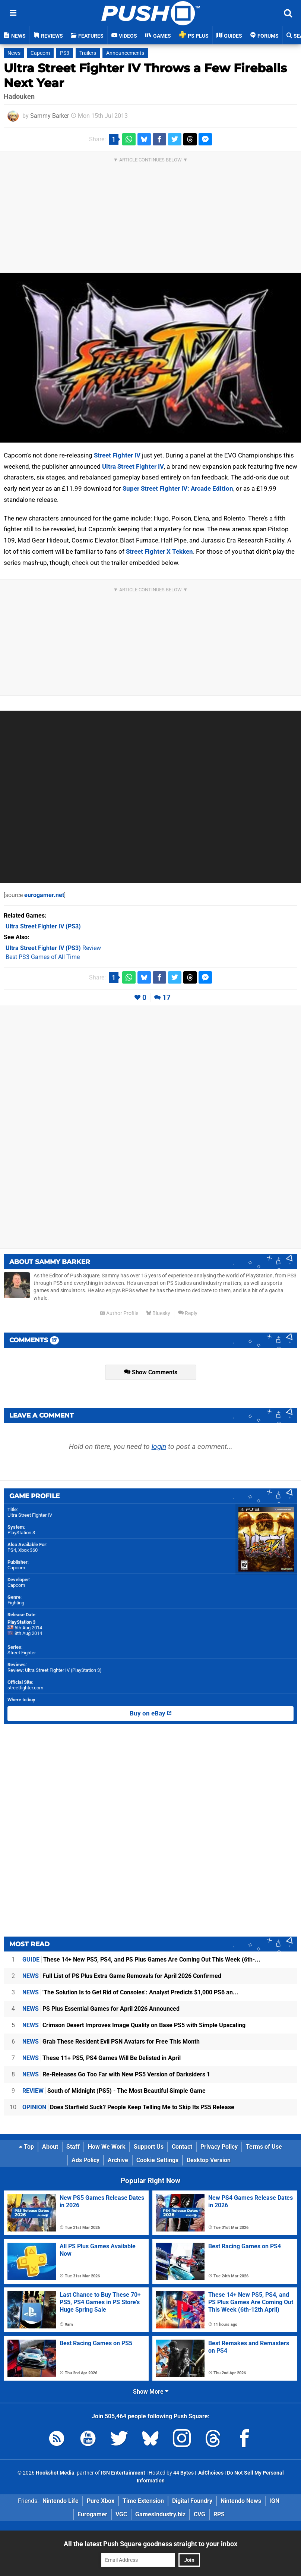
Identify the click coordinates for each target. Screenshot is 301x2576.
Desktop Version (209, 2160)
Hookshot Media (55, 2473)
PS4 (11, 1550)
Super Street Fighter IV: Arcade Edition (178, 488)
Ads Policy (85, 2160)
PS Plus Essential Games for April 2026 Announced (101, 2008)
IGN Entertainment (123, 2473)
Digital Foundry (192, 2500)
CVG (199, 2514)
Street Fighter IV (117, 455)
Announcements (125, 53)
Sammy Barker (49, 115)
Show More (150, 2391)
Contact (182, 2146)
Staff (73, 2146)
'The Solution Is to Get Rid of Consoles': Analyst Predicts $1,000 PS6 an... (130, 1992)
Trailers (87, 53)
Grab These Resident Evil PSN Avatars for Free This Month (111, 2041)
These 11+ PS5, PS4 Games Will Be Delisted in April (101, 2057)
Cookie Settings (157, 2160)
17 (166, 997)
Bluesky (158, 1313)
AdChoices (210, 2473)
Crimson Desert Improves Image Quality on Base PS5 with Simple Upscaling (133, 2025)
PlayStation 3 (21, 1532)
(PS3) (43, 926)
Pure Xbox (100, 2500)
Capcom (40, 53)
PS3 (64, 53)
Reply (187, 1313)
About (50, 2146)
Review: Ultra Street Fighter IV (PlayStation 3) (54, 1670)
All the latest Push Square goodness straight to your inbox (150, 2544)
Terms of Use (264, 2146)
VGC (121, 2514)
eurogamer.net (44, 895)
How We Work (107, 2146)
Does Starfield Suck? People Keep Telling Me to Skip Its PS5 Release (128, 2107)
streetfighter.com (25, 1687)
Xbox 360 (28, 1550)
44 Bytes (183, 2473)
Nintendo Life (60, 2500)
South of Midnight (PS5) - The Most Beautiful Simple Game (114, 2090)
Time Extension (143, 2500)
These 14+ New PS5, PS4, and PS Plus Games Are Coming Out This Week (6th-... (141, 1959)
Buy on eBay (151, 1713)
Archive (118, 2160)
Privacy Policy (219, 2146)
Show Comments (150, 1372)
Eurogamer (92, 2514)
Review (53, 948)
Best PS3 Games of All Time (43, 956)
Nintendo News (241, 2500)
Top (26, 2146)
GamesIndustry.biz (160, 2514)
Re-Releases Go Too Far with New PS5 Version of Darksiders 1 (116, 2074)
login (159, 1446)
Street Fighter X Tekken (159, 551)
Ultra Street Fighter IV (133, 466)
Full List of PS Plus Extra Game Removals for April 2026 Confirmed (121, 1975)
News (13, 53)
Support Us (149, 2146)
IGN (274, 2500)
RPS (219, 2514)
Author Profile (119, 1313)
